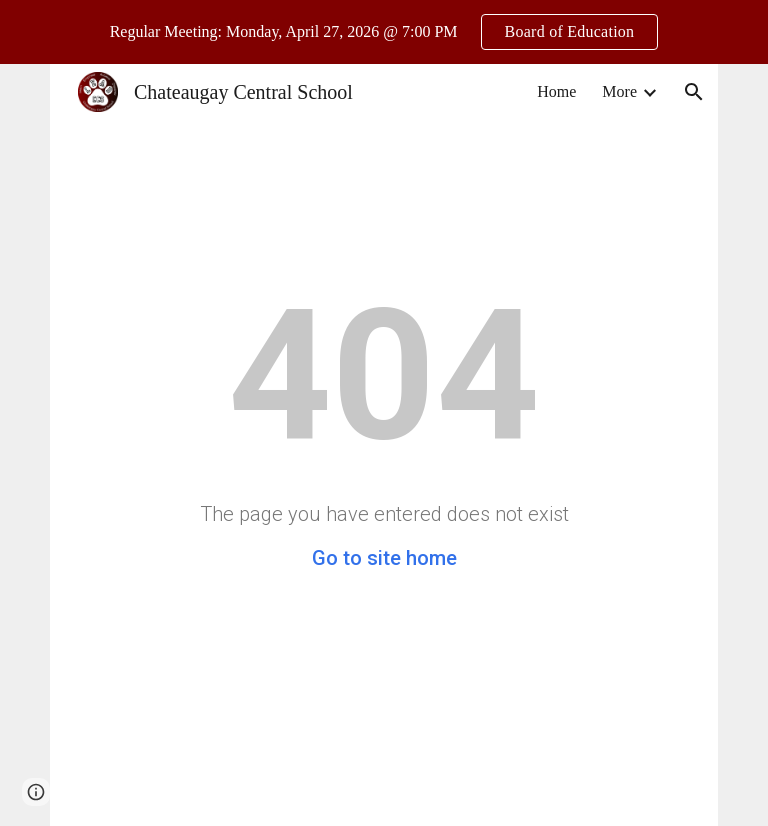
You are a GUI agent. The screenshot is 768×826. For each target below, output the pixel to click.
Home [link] (556, 91)
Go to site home (384, 558)
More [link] (619, 91)
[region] (384, 32)
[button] (694, 92)
